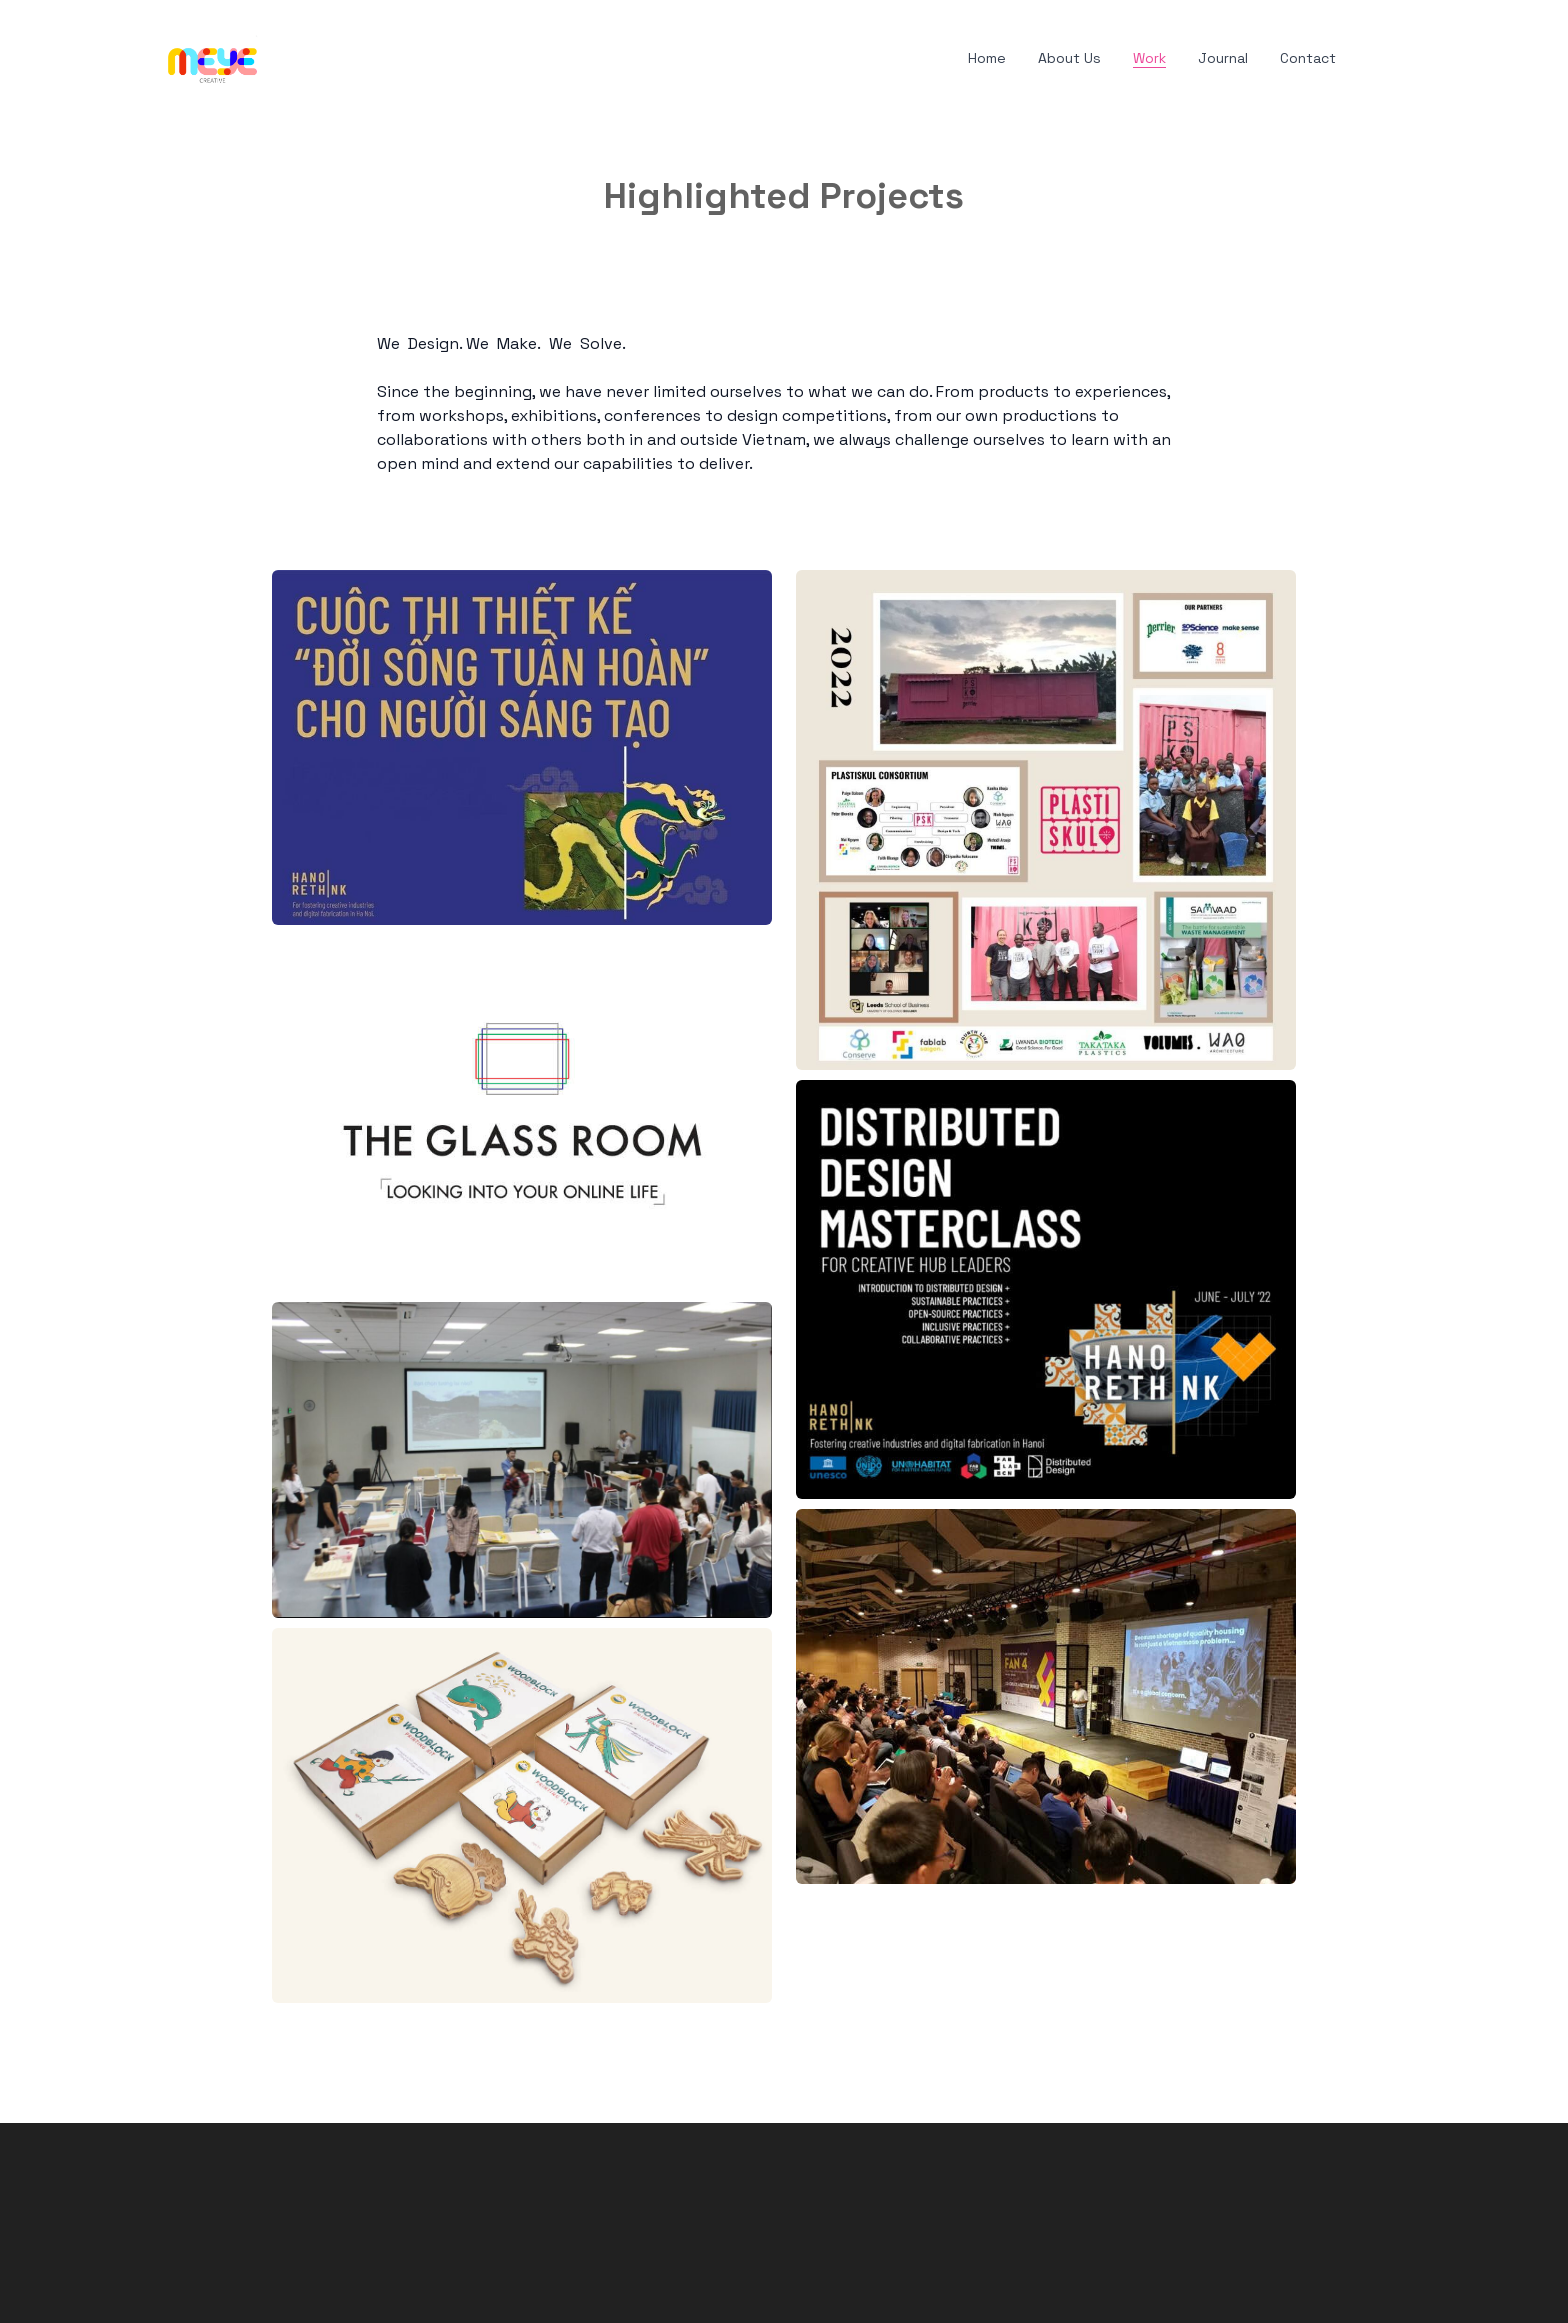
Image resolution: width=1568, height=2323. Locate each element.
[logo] (213, 59)
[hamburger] (282, 55)
